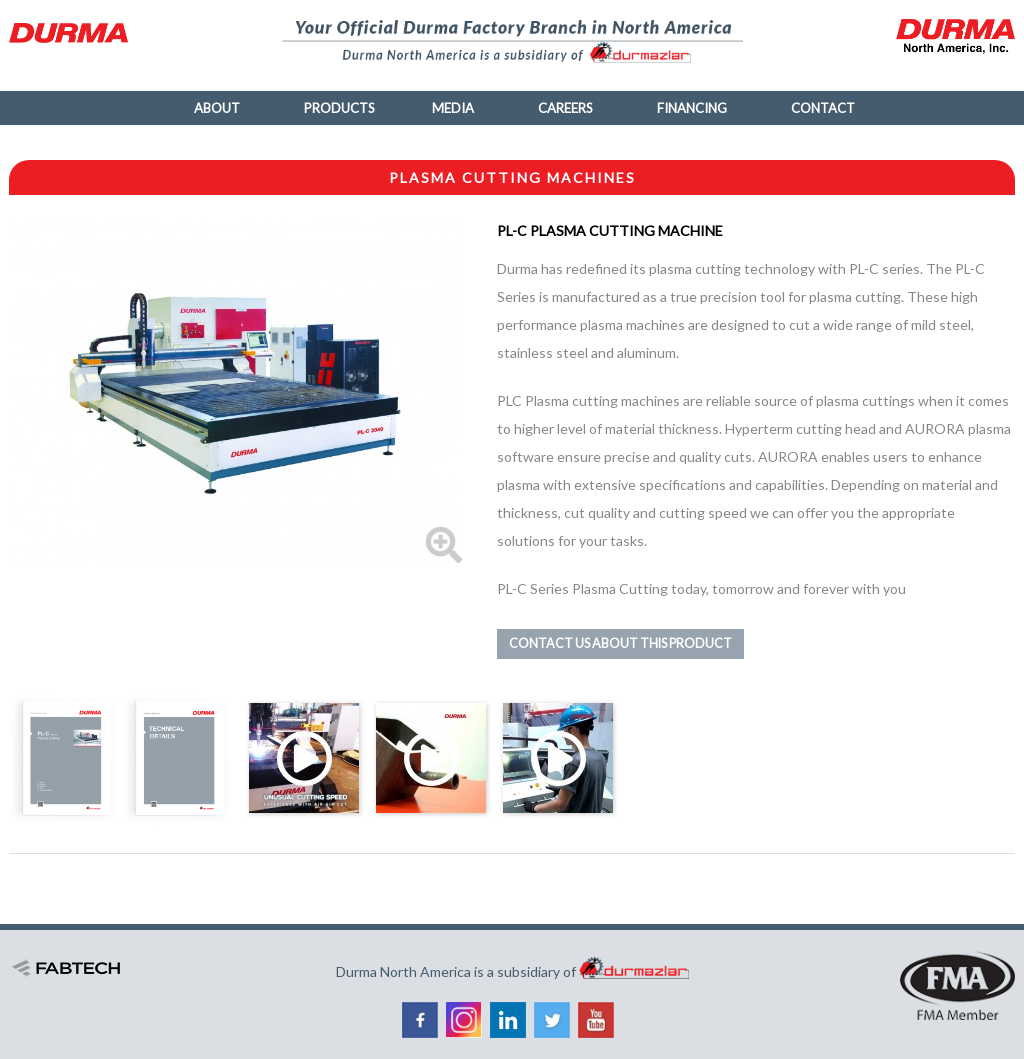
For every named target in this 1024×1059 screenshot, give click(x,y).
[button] (235, 391)
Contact (823, 108)
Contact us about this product (620, 643)
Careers (565, 108)
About (217, 108)
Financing (692, 108)
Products (339, 108)
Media (453, 108)
